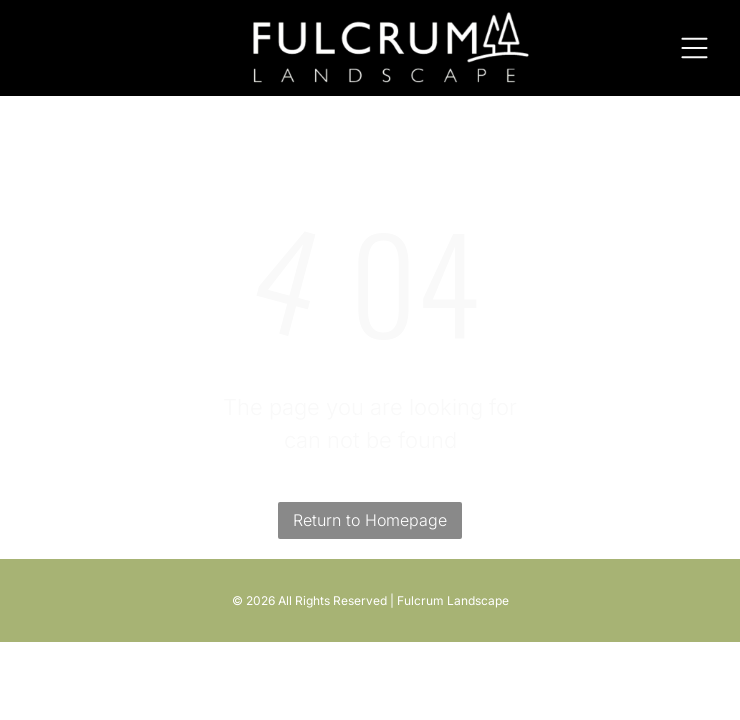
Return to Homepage (370, 520)
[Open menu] (694, 48)
